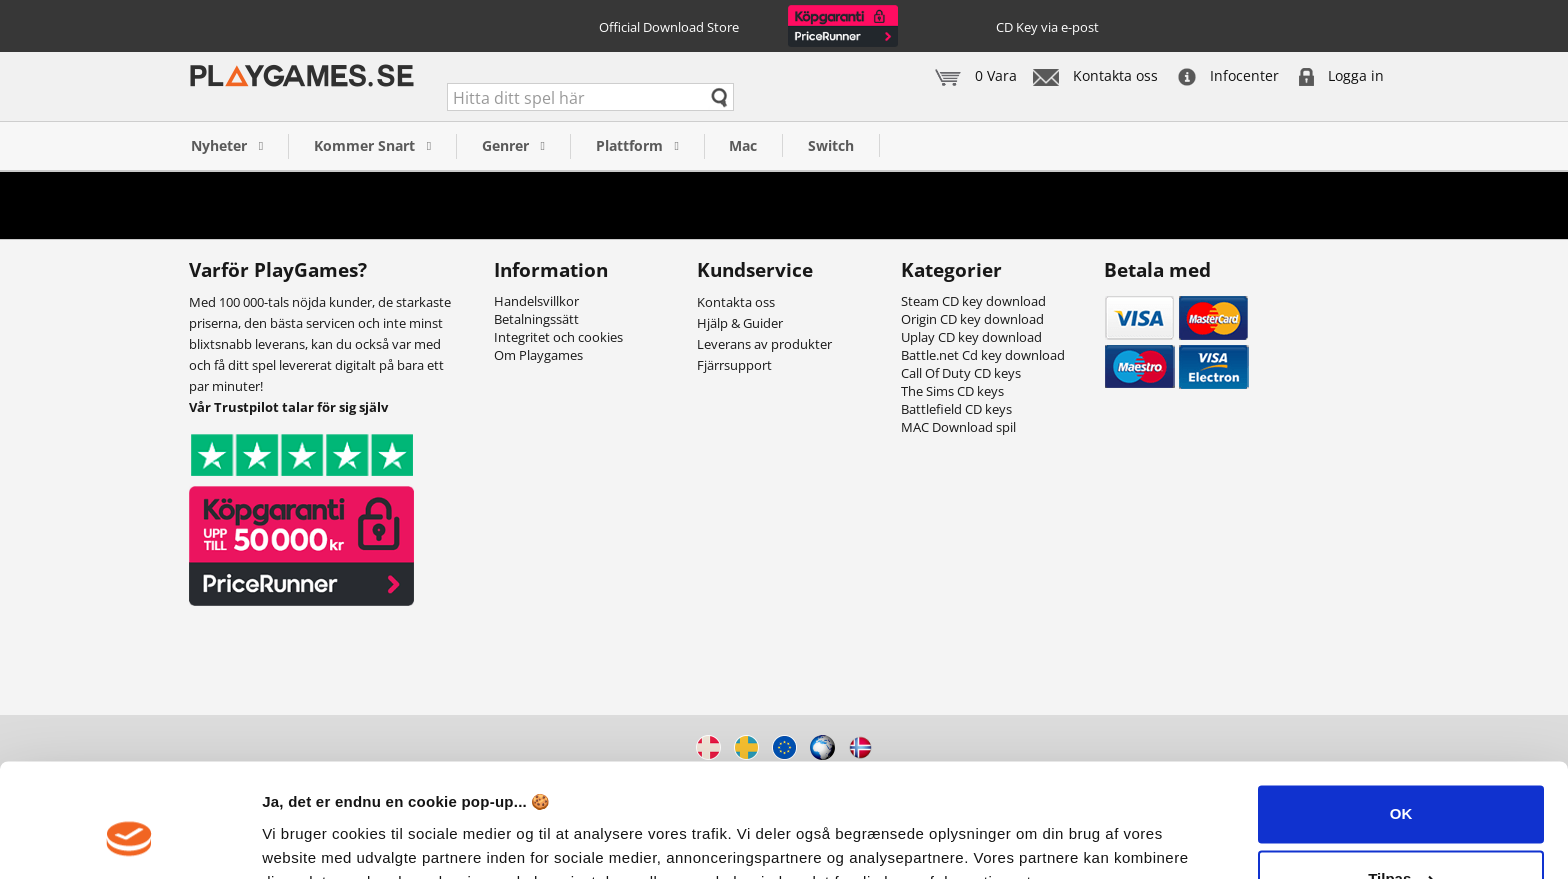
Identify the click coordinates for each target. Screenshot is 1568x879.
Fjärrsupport (734, 365)
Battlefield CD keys (956, 409)
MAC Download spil (958, 427)
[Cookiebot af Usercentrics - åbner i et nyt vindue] (129, 840)
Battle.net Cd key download (983, 355)
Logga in (1341, 75)
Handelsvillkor (536, 301)
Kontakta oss (1095, 75)
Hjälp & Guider (740, 323)
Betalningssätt (536, 319)
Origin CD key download (972, 319)
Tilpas (1401, 781)
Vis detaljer (302, 839)
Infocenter (1228, 75)
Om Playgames (538, 355)
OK (1401, 716)
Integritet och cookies (558, 337)
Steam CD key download (973, 301)
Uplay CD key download (971, 337)
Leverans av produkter (764, 344)
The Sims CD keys (952, 391)
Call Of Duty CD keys (961, 373)
